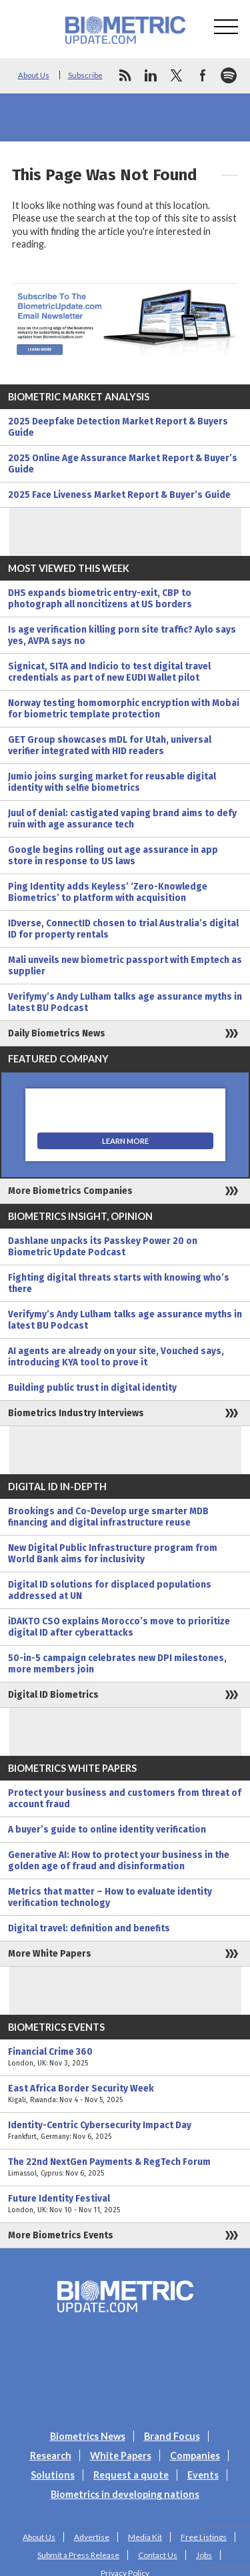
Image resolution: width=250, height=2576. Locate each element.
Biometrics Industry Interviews (76, 1413)
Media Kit (145, 2537)
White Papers (120, 2455)
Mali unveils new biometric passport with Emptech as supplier (125, 965)
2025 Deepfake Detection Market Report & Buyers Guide (118, 427)
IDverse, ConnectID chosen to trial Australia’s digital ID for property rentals (123, 929)
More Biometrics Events (60, 2235)
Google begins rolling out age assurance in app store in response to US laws (113, 855)
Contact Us (157, 2555)
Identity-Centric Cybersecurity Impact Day (125, 2131)
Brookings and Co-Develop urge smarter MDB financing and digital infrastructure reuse (108, 1517)
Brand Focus (172, 2436)
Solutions (53, 2475)
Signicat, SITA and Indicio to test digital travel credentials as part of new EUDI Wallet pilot (109, 672)
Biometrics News (87, 2436)
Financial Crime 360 (125, 2057)
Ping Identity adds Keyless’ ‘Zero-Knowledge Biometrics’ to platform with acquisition (107, 892)
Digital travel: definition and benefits (89, 1928)
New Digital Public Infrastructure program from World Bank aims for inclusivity (112, 1553)
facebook (203, 75)
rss (125, 75)
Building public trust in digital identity (92, 1387)
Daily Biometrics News (56, 1033)
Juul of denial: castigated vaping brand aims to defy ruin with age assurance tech (122, 819)
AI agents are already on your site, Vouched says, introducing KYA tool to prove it (116, 1356)
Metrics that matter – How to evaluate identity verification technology (110, 1897)
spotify (229, 75)
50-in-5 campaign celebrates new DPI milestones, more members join (117, 1663)
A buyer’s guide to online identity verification (107, 1829)
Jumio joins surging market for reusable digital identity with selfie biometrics (112, 782)
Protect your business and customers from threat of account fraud (124, 1798)
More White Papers (49, 1953)
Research (50, 2455)
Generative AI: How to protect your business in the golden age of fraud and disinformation (118, 1860)
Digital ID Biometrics (53, 1694)
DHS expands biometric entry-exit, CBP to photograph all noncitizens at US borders (100, 598)
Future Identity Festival (125, 2204)
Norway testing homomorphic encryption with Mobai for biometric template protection (123, 708)
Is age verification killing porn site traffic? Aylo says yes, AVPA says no (122, 635)
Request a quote (131, 2475)
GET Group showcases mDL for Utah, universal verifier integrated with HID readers (109, 745)
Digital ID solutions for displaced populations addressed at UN (109, 1590)
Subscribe (85, 75)
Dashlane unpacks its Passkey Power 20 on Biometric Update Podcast (102, 1246)
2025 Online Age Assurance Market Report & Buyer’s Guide (122, 463)
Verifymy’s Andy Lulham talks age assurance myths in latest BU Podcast (125, 1002)
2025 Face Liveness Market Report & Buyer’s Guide (119, 495)
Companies (195, 2455)
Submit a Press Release (78, 2555)
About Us (33, 75)
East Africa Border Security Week (125, 2094)
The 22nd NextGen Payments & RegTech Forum (125, 2167)
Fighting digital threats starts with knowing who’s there (118, 1283)
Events (203, 2475)
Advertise (91, 2537)
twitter (177, 75)
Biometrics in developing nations (125, 2494)
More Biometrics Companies (70, 1191)
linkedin (151, 75)
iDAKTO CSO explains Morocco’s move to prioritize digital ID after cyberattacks (119, 1627)
